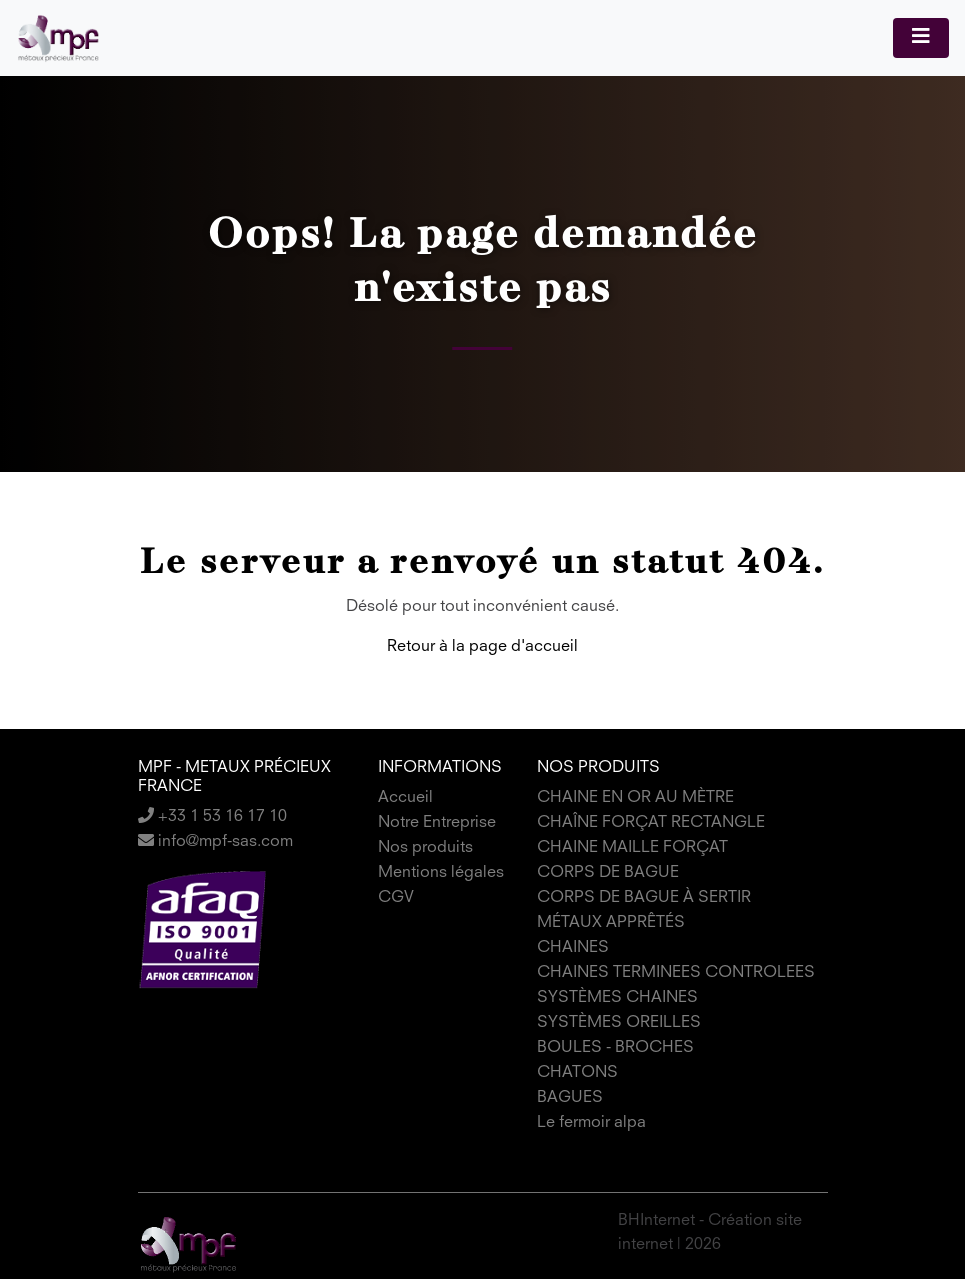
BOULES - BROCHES (615, 1048)
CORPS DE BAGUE (608, 873)
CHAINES (573, 948)
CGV (396, 898)
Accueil (405, 798)
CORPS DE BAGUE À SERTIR (644, 898)
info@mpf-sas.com (215, 842)
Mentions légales (441, 873)
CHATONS (577, 1073)
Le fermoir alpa (591, 1123)
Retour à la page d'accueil (482, 647)
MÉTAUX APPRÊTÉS (611, 923)
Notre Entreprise (437, 823)
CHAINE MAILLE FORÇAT (632, 848)
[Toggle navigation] (921, 38)
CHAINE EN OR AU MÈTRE (635, 798)
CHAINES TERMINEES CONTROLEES (676, 973)
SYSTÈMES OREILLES (619, 1023)
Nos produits (425, 848)
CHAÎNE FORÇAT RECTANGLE (651, 823)
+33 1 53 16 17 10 (212, 817)
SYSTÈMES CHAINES (617, 998)
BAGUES (570, 1098)
